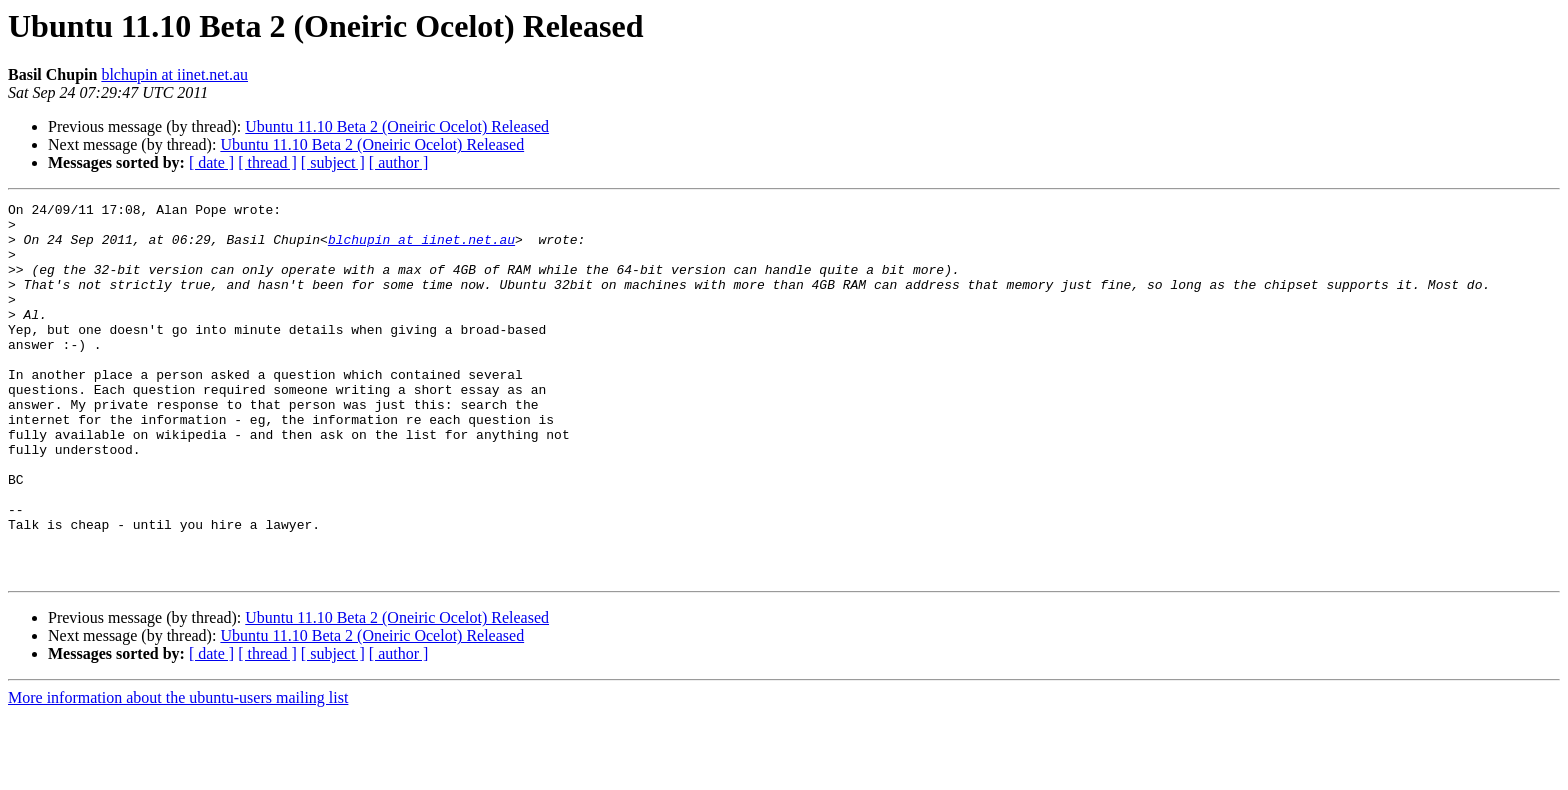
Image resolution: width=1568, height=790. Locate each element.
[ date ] (211, 162)
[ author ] (399, 162)
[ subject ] (333, 162)
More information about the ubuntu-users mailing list (178, 772)
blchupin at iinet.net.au (174, 74)
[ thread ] (267, 162)
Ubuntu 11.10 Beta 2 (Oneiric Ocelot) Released (397, 126)
